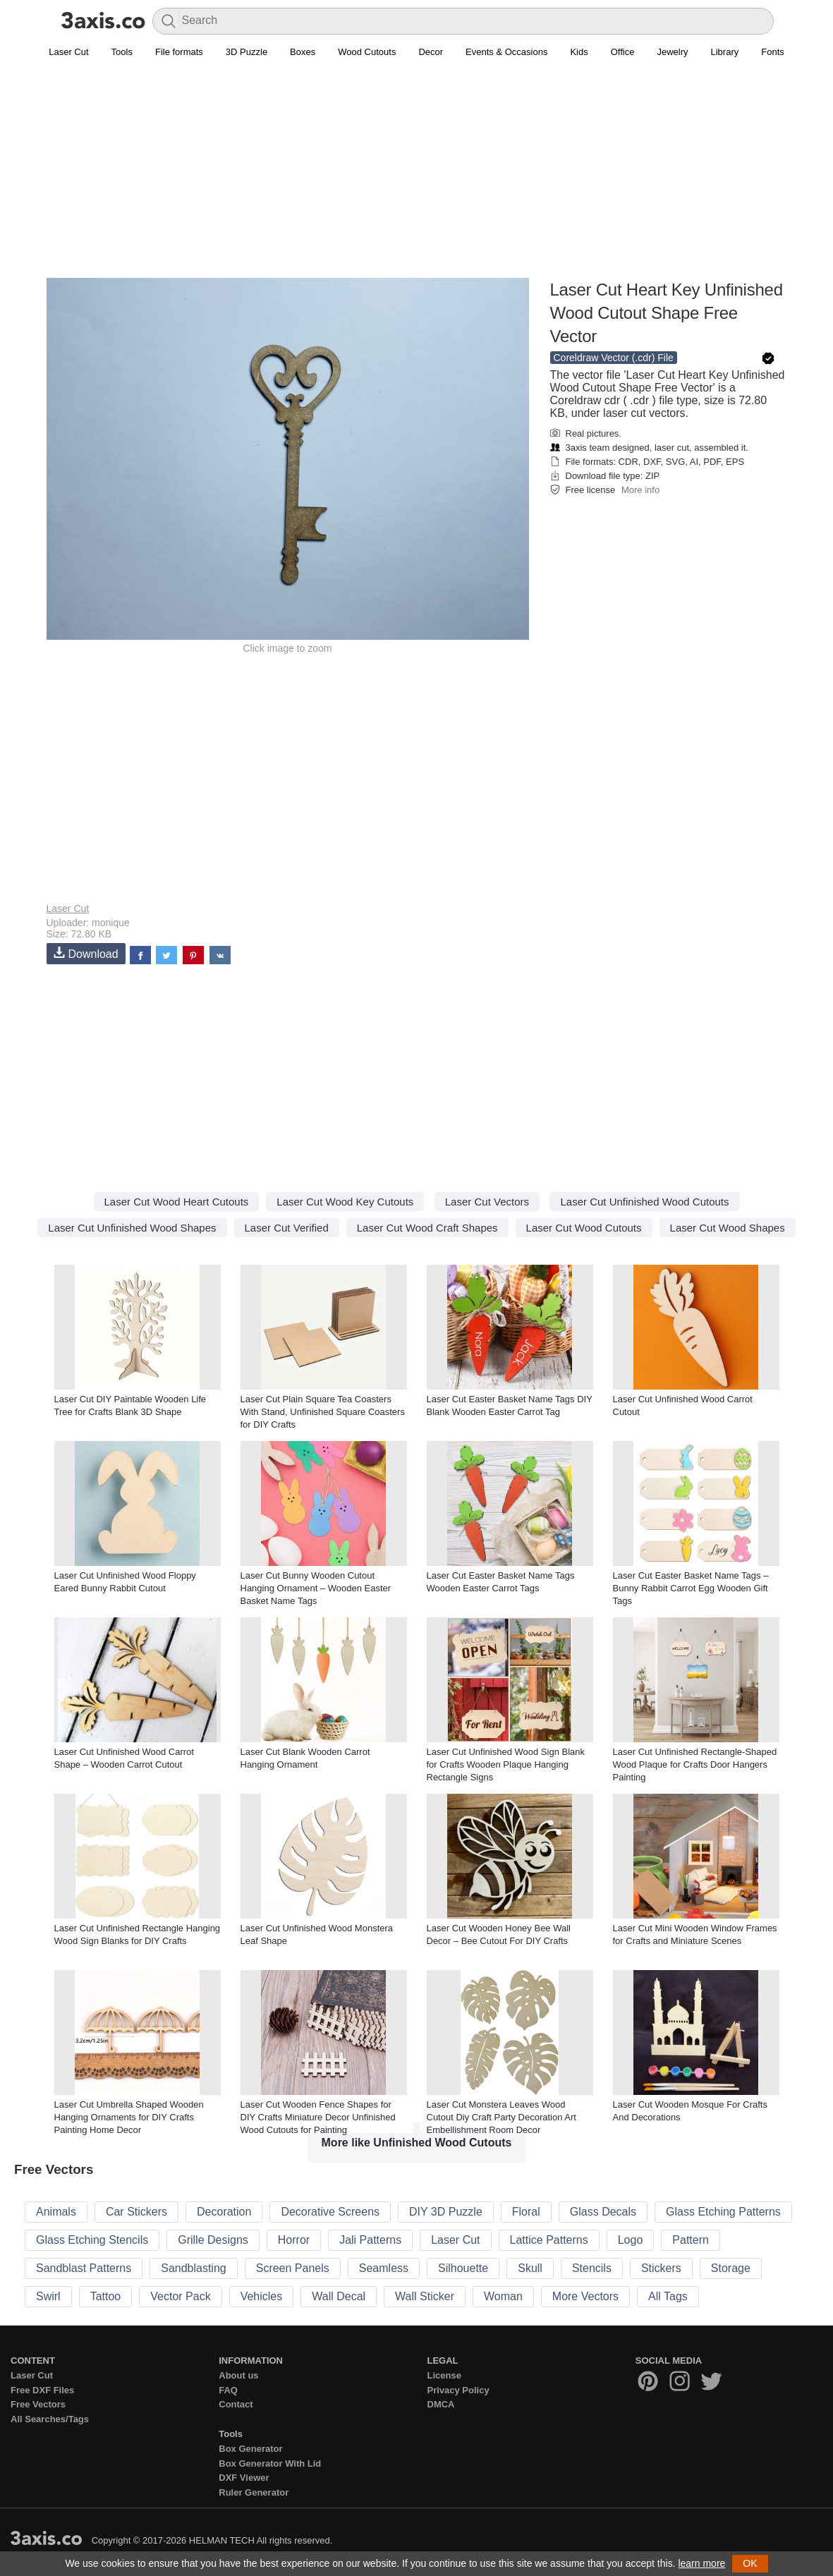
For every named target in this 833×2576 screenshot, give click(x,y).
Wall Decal (338, 2296)
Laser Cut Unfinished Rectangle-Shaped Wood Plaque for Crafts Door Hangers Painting (695, 1764)
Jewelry (672, 52)
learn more (701, 2563)
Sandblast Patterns (83, 2268)
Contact (236, 2404)
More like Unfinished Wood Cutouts (417, 2143)
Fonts (772, 52)
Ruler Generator (253, 2492)
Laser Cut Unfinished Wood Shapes (132, 1228)
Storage (730, 2268)
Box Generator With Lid (270, 2463)
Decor (430, 52)
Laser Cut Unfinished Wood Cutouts (644, 1202)
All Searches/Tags (50, 2419)
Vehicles (262, 2296)
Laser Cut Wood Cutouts (584, 1228)
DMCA (441, 2404)
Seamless (383, 2268)
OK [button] (750, 2563)
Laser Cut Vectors (487, 1202)
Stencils (592, 2268)
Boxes (302, 52)
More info (640, 490)
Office (623, 52)
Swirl (48, 2296)
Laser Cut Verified (287, 1228)
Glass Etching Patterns (723, 2212)
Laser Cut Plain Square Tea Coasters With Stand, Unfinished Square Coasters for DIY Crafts (323, 1412)
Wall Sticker (424, 2296)
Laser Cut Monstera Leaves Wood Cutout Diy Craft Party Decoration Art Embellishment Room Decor (501, 2117)
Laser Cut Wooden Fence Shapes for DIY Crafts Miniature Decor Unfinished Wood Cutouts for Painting (318, 2117)
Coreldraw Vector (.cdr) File (614, 357)
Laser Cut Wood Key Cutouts (344, 1202)
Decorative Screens (330, 2212)
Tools (122, 52)
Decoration (224, 2212)
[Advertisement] (417, 177)
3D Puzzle (246, 52)
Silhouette (463, 2268)
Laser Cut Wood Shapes (727, 1228)
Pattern (690, 2240)
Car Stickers (136, 2212)
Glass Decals (603, 2212)
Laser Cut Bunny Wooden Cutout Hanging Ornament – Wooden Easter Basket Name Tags (316, 1588)
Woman (503, 2296)
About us (238, 2375)
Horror (294, 2240)
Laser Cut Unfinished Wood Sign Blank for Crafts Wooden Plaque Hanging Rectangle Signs (506, 1764)
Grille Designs (213, 2240)
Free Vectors (38, 2404)
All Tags (668, 2296)
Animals (56, 2212)
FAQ (228, 2390)
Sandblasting (193, 2268)
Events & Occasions (506, 52)
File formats (179, 52)
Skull (530, 2268)
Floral (526, 2212)
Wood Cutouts (367, 52)
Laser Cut (68, 52)
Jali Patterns (370, 2240)
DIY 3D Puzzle (445, 2212)
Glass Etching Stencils (92, 2240)
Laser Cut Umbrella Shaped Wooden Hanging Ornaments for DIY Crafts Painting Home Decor (129, 2117)
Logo (630, 2240)
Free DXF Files (42, 2390)
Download (86, 953)
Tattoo (105, 2296)
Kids (579, 52)
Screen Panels (292, 2268)
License (444, 2375)
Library (725, 52)
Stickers (661, 2268)
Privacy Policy (458, 2390)
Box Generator (250, 2448)
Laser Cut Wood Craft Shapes (427, 1228)
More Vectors (585, 2296)
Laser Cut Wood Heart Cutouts (176, 1202)
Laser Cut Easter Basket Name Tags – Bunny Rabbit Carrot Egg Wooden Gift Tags (691, 1588)
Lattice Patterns (549, 2240)
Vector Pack (180, 2296)
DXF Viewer (244, 2477)
